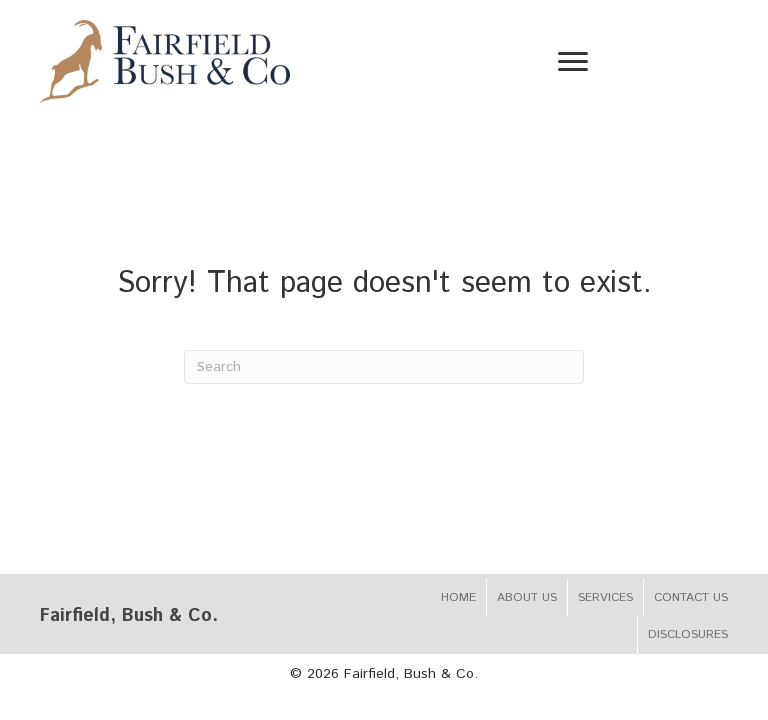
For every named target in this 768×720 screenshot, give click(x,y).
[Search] (384, 367)
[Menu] (573, 62)
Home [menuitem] (458, 597)
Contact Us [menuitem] (691, 597)
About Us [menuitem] (527, 597)
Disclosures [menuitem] (688, 634)
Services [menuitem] (605, 597)
